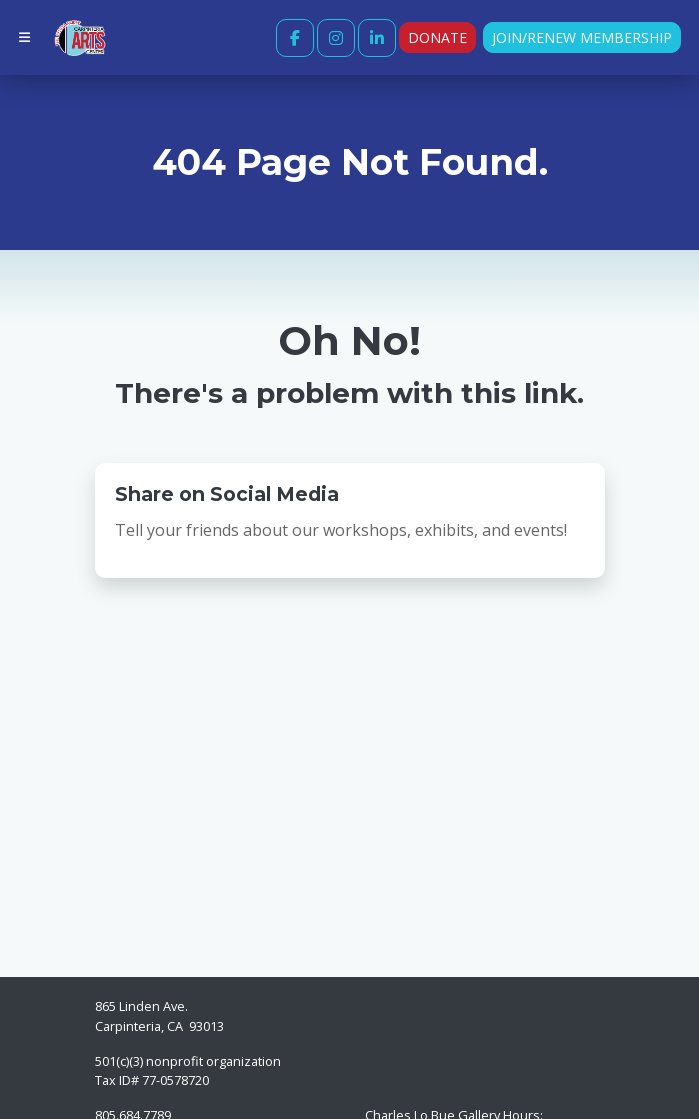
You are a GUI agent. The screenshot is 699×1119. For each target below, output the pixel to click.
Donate (437, 37)
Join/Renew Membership (582, 37)
